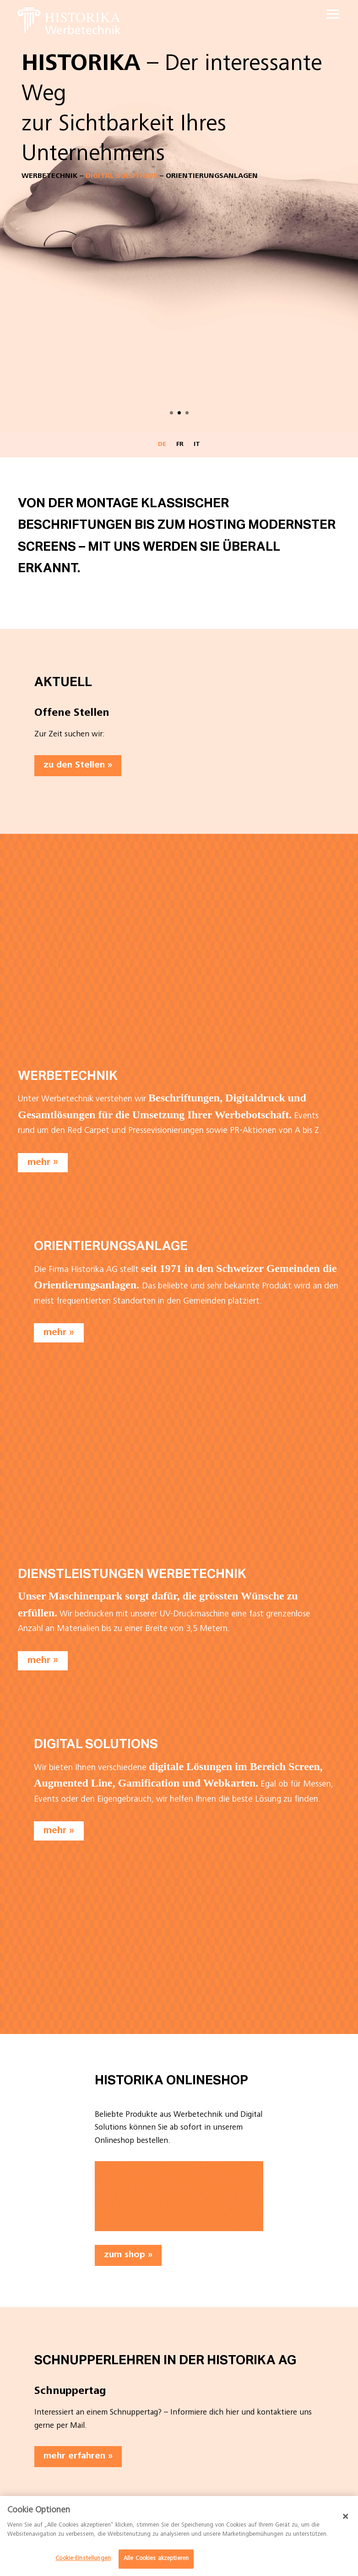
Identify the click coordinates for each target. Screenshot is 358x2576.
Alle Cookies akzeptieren (156, 2559)
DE (162, 444)
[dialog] (179, 2536)
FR (180, 444)
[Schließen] (345, 2516)
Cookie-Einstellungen (83, 2559)
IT (197, 444)
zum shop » (128, 2255)
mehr (38, 1162)
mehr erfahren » (78, 2456)
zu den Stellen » (77, 765)
